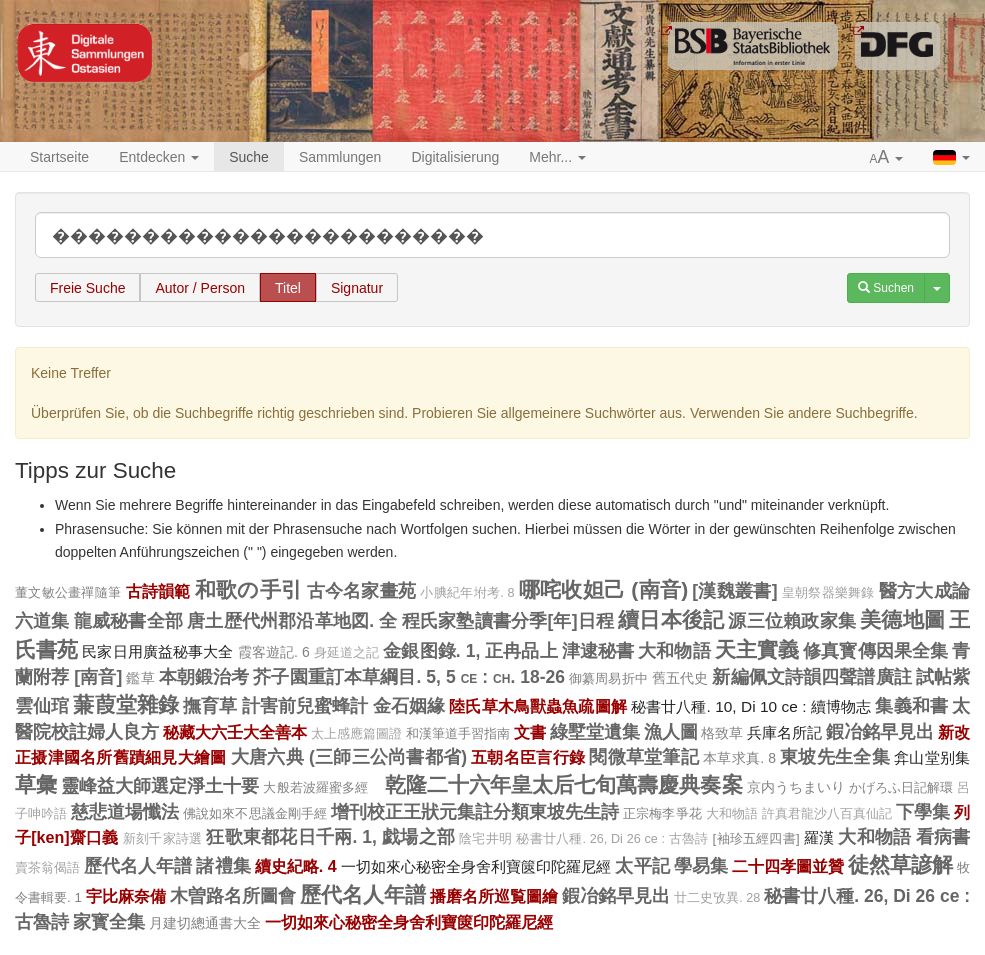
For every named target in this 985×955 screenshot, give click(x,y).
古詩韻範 (158, 591)
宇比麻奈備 (126, 896)
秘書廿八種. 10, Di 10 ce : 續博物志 (751, 706)
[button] (887, 158)
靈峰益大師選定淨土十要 (160, 786)
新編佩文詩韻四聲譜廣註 (811, 677)
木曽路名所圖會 (233, 896)
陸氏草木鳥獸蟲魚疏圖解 (538, 706)
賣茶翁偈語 (47, 868)
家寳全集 (109, 922)
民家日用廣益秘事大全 (157, 651)
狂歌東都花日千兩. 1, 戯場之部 (330, 837)
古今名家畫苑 (362, 591)
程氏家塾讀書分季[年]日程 (508, 621)
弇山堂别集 (932, 757)
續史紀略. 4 (296, 866)
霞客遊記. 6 (274, 652)
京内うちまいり (796, 787)
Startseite (59, 157)
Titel (288, 288)
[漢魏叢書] (734, 591)
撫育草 (210, 706)
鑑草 (140, 678)
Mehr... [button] (557, 157)
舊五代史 (680, 678)
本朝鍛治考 (204, 677)
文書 (530, 732)
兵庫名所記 (784, 732)
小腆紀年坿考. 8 (467, 593)
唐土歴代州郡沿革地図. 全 (292, 621)
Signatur (357, 288)
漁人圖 (671, 732)
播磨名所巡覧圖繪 (494, 896)
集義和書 (911, 706)
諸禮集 (223, 866)
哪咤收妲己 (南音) (603, 589)
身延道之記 (347, 653)
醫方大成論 (924, 591)
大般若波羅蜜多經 (321, 787)
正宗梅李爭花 (662, 813)
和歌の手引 (248, 589)
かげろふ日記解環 (901, 787)
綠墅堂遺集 (595, 732)
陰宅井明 (485, 839)
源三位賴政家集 (792, 621)
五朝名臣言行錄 (528, 757)
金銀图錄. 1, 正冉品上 (470, 651)
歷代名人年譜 (138, 866)
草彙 (36, 784)
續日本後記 (671, 619)
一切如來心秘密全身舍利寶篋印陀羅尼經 (476, 866)
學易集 (701, 866)
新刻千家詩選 (162, 839)
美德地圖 (902, 619)
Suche (249, 157)
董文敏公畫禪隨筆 (68, 592)
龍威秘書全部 (128, 621)
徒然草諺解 (900, 864)
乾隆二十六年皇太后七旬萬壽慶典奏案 (564, 784)
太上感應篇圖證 (356, 734)
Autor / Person (200, 288)
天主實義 (757, 649)
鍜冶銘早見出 (880, 732)
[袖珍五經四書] (756, 838)
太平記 (642, 866)
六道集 (42, 621)
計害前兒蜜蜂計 (305, 706)
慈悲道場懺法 (125, 812)
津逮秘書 (598, 651)
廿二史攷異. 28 (717, 898)
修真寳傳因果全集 (875, 651)
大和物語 (674, 651)
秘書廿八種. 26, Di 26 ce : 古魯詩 (612, 839)
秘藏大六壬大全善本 (235, 732)
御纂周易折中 (608, 678)
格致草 (722, 733)
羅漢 (819, 837)
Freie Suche (87, 288)
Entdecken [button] (159, 157)
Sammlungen (340, 157)
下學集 (923, 812)
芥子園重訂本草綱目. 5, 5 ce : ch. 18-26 (409, 677)
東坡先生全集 (835, 757)
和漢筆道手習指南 (458, 733)
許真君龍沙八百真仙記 (827, 814)
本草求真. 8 (739, 758)
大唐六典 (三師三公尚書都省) (349, 757)
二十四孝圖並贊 (788, 866)
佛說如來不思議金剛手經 (254, 813)
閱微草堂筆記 (644, 757)
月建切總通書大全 (205, 923)
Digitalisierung (455, 157)
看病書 (943, 837)
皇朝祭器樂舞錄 (828, 593)
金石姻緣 (409, 706)
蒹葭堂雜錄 (126, 704)
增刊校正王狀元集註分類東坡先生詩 (475, 812)
